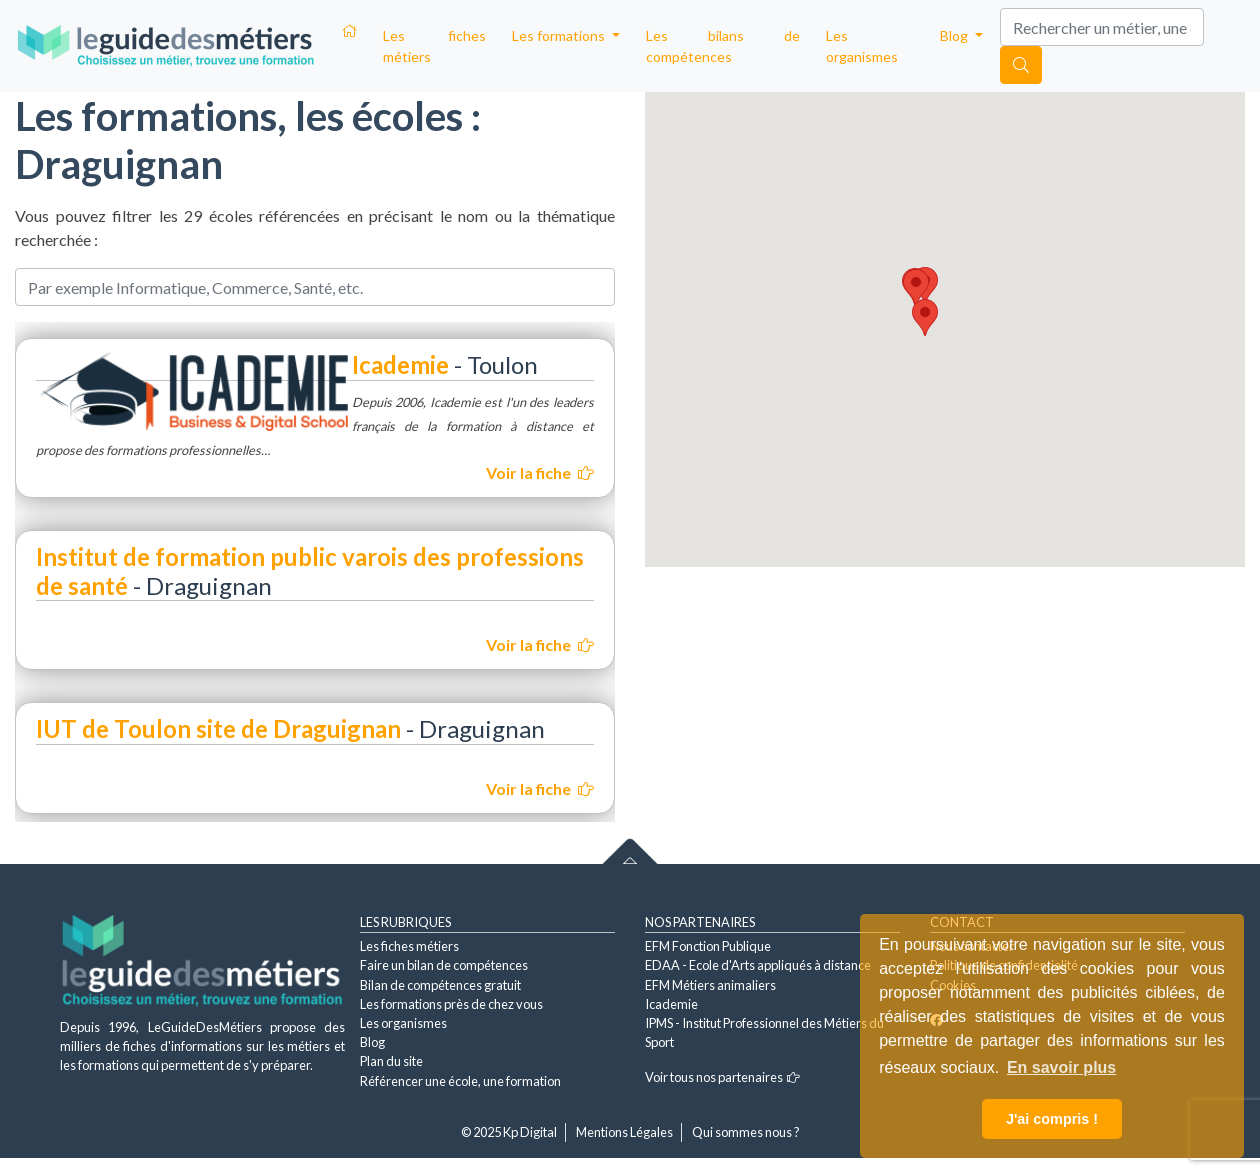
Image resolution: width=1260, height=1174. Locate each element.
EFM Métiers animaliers (710, 985)
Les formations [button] (560, 35)
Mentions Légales (624, 1132)
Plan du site (391, 1061)
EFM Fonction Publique (708, 946)
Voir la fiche (540, 472)
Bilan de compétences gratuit (440, 985)
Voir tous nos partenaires (722, 1077)
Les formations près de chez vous (451, 1004)
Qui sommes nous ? (746, 1132)
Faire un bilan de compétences (444, 965)
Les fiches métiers (434, 46)
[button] (925, 317)
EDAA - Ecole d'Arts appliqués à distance (758, 965)
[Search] (1102, 27)
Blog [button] (955, 35)
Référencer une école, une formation (460, 1081)
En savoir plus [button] (1061, 1067)
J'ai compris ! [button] (1052, 1119)
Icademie (400, 364)
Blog (372, 1042)
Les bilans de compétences (723, 46)
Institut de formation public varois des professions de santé (310, 571)
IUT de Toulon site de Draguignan (218, 728)
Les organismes (862, 46)
